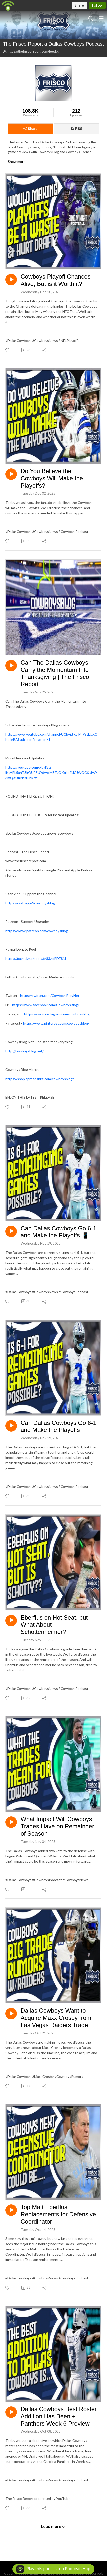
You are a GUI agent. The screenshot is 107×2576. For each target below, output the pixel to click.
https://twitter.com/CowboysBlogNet (50, 995)
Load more (53, 2526)
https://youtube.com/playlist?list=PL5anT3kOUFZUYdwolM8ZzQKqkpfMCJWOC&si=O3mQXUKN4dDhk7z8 (51, 772)
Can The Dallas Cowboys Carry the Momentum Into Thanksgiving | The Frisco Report (55, 673)
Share (31, 129)
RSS (76, 129)
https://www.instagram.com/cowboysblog (57, 1014)
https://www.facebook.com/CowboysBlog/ (45, 1005)
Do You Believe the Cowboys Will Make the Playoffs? (52, 478)
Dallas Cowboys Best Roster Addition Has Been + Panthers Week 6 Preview (59, 2416)
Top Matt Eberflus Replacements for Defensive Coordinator (58, 2214)
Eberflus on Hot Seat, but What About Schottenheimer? (54, 1624)
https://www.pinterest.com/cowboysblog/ (56, 1023)
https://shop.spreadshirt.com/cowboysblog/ (40, 1079)
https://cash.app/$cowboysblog (30, 903)
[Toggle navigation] (101, 18)
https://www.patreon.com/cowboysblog (37, 931)
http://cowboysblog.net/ (25, 1051)
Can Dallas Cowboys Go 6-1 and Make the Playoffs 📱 (58, 1232)
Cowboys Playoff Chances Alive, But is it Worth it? (56, 280)
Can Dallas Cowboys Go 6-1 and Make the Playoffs (58, 1426)
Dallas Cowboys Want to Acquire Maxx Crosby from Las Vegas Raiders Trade (56, 2017)
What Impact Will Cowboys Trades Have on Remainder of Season (57, 1826)
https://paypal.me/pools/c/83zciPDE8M (36, 958)
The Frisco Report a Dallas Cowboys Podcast (53, 44)
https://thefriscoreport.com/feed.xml (32, 51)
